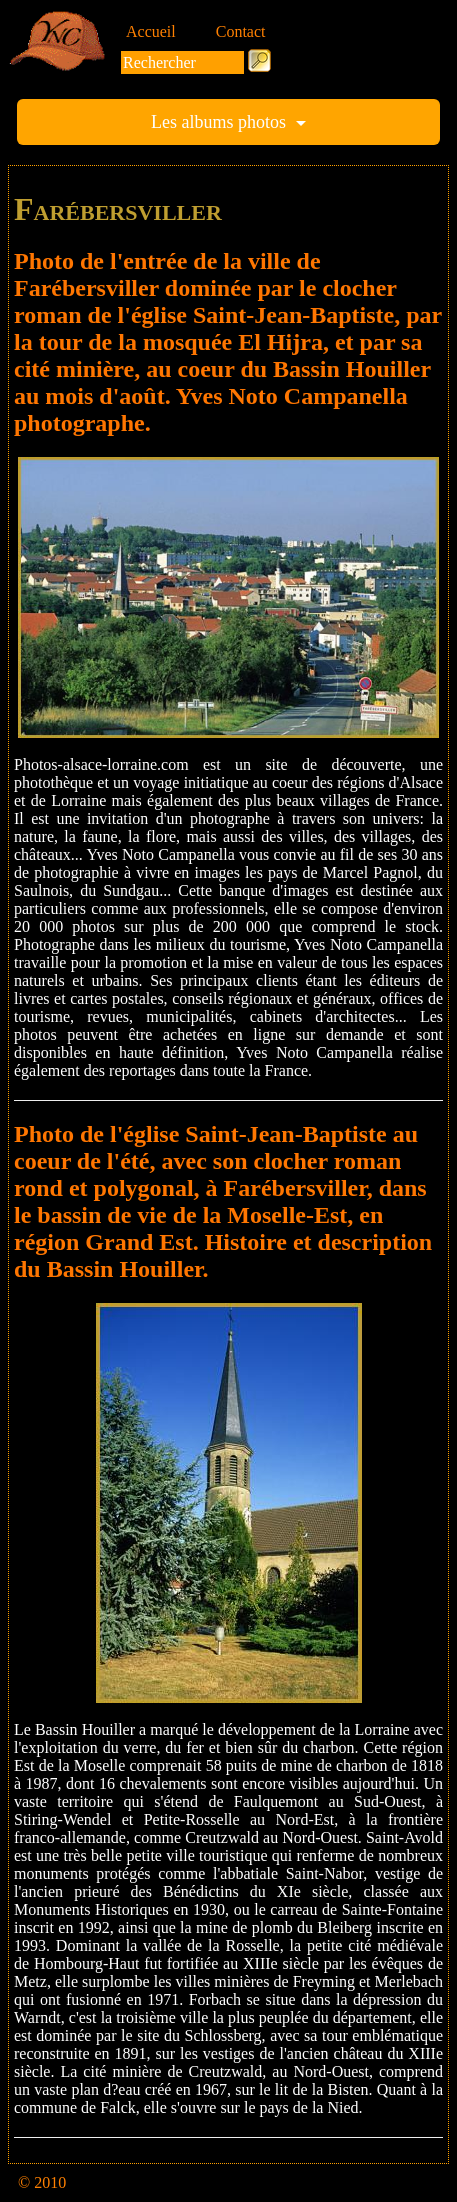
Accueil (151, 31)
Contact (241, 31)
